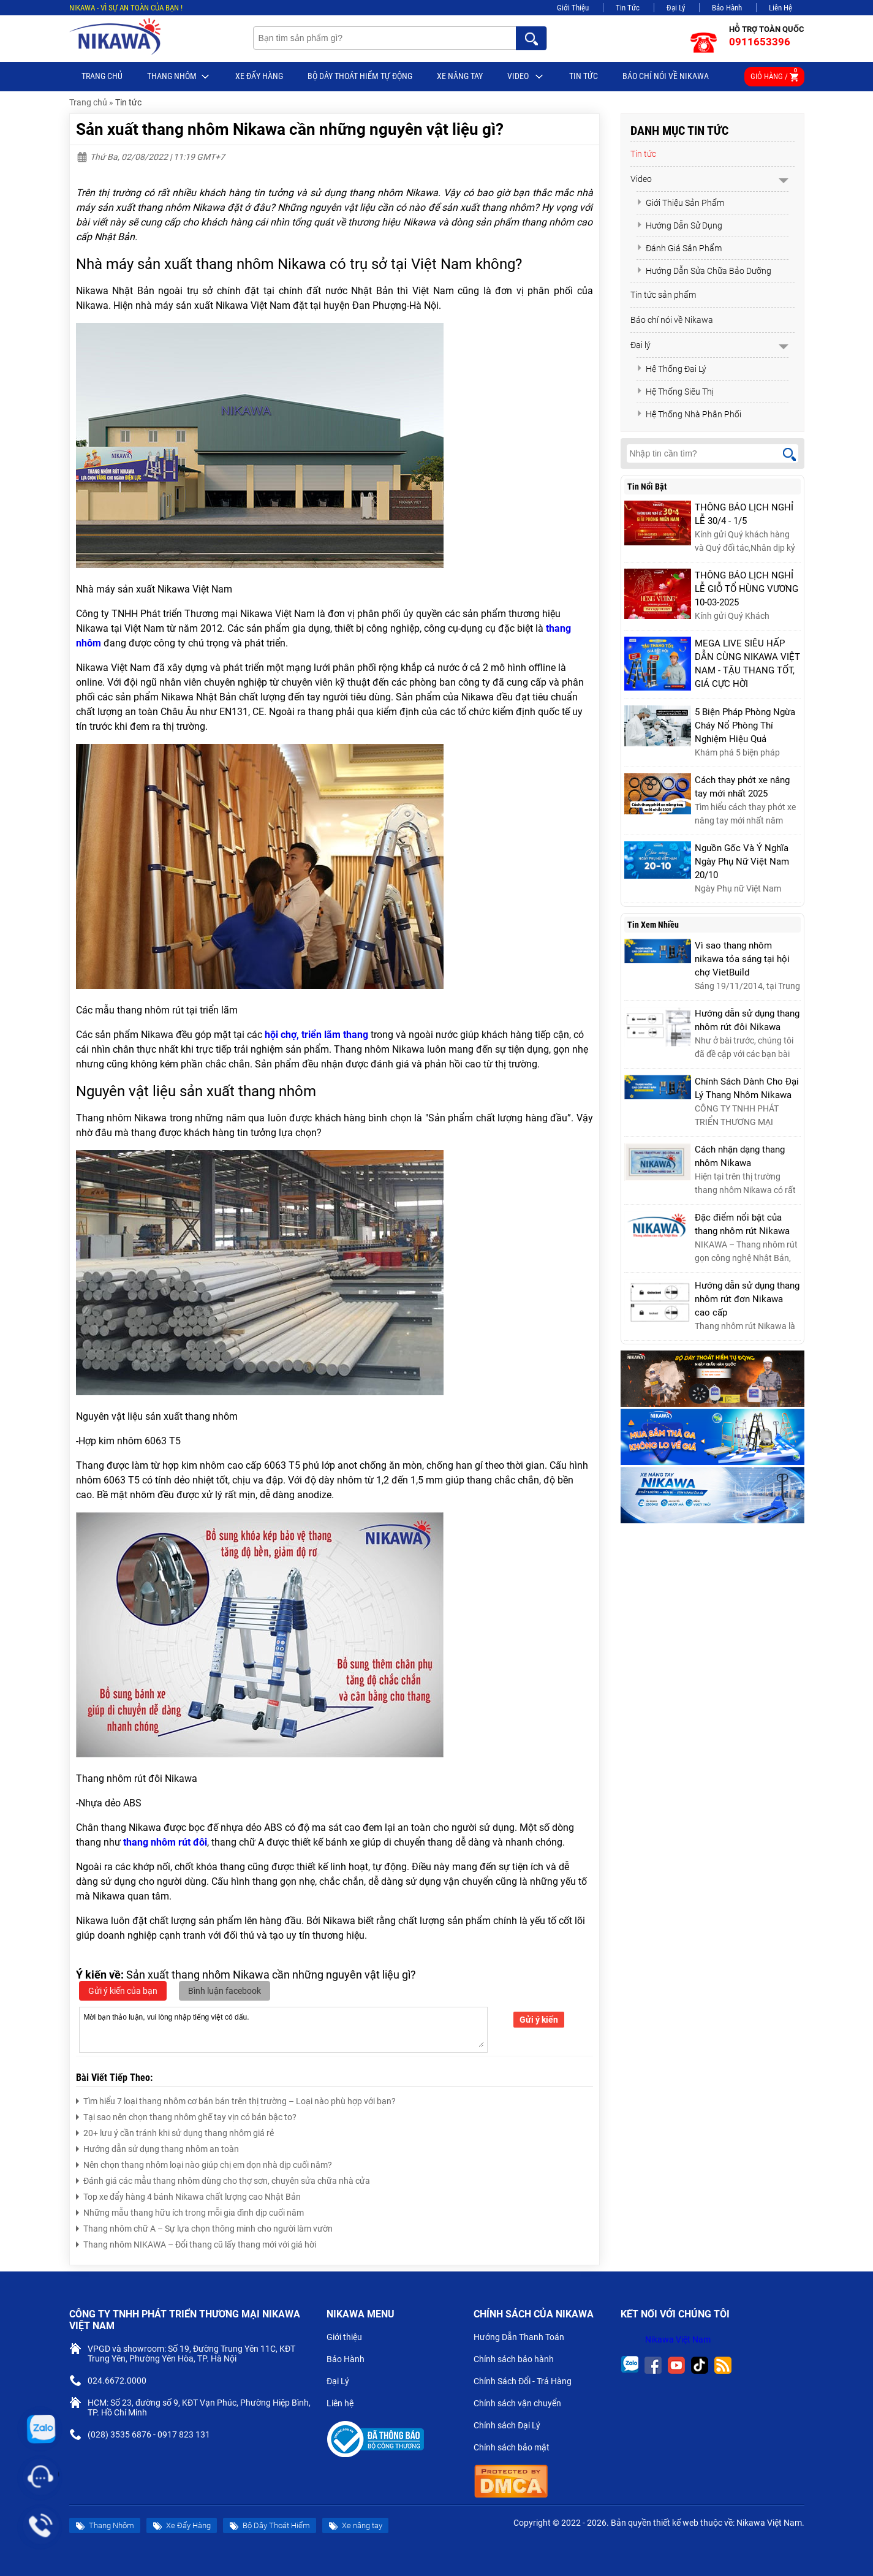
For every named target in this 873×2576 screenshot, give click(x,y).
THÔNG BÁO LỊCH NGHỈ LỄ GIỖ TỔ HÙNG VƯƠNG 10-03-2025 (746, 589)
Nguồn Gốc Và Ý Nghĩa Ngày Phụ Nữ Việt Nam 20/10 (742, 862)
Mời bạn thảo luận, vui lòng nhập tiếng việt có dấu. (283, 2028)
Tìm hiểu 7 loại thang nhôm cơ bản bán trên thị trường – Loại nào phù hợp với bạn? (236, 2099)
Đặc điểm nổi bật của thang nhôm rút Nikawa (742, 1224)
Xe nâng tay (460, 76)
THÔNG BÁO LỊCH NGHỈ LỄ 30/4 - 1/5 (744, 514)
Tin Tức (628, 7)
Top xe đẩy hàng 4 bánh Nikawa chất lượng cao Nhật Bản (188, 2195)
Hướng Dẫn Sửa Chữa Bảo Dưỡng (704, 271)
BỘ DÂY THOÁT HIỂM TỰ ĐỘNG (360, 76)
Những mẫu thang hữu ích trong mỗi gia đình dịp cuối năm (190, 2211)
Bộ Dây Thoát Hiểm (269, 2526)
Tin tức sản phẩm (663, 295)
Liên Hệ (780, 7)
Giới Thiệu (573, 7)
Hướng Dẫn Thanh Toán (524, 2338)
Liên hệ (345, 2404)
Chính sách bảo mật (515, 2448)
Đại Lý (676, 7)
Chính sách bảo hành (519, 2360)
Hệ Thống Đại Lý (671, 369)
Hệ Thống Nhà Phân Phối (689, 414)
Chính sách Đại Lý (512, 2426)
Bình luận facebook (224, 1991)
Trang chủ (102, 76)
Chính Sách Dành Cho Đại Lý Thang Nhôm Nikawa (747, 1088)
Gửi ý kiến (539, 2020)
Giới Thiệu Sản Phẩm (680, 203)
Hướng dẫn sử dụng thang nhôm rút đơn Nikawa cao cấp (747, 1299)
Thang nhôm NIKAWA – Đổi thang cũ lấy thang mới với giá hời (196, 2243)
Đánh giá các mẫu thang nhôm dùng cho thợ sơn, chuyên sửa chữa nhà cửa (223, 2179)
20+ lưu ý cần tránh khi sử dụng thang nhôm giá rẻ (175, 2131)
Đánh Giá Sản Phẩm (679, 248)
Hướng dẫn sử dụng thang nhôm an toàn (157, 2147)
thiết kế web (675, 2523)
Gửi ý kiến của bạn (122, 1991)
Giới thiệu (349, 2338)
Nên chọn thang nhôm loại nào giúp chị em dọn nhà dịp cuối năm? (204, 2163)
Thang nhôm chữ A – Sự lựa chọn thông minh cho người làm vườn (204, 2227)
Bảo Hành (727, 7)
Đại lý (640, 345)
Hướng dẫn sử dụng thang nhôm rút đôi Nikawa (747, 1020)
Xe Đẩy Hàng (259, 76)
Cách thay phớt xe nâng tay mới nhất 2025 (742, 787)
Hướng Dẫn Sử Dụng (679, 225)
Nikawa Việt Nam (678, 2339)
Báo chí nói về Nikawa (665, 76)
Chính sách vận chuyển (522, 2404)
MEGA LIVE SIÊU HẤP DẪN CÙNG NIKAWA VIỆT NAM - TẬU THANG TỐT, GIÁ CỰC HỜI (747, 663)
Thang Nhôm (179, 76)
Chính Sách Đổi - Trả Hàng (527, 2382)
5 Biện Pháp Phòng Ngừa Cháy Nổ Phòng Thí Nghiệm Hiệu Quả (745, 725)
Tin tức (583, 76)
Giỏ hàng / (774, 74)
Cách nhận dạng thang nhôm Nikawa (740, 1156)
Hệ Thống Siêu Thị (675, 391)
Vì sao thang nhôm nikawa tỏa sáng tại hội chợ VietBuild (742, 959)
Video (526, 76)
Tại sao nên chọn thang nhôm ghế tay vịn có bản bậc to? (186, 2115)
